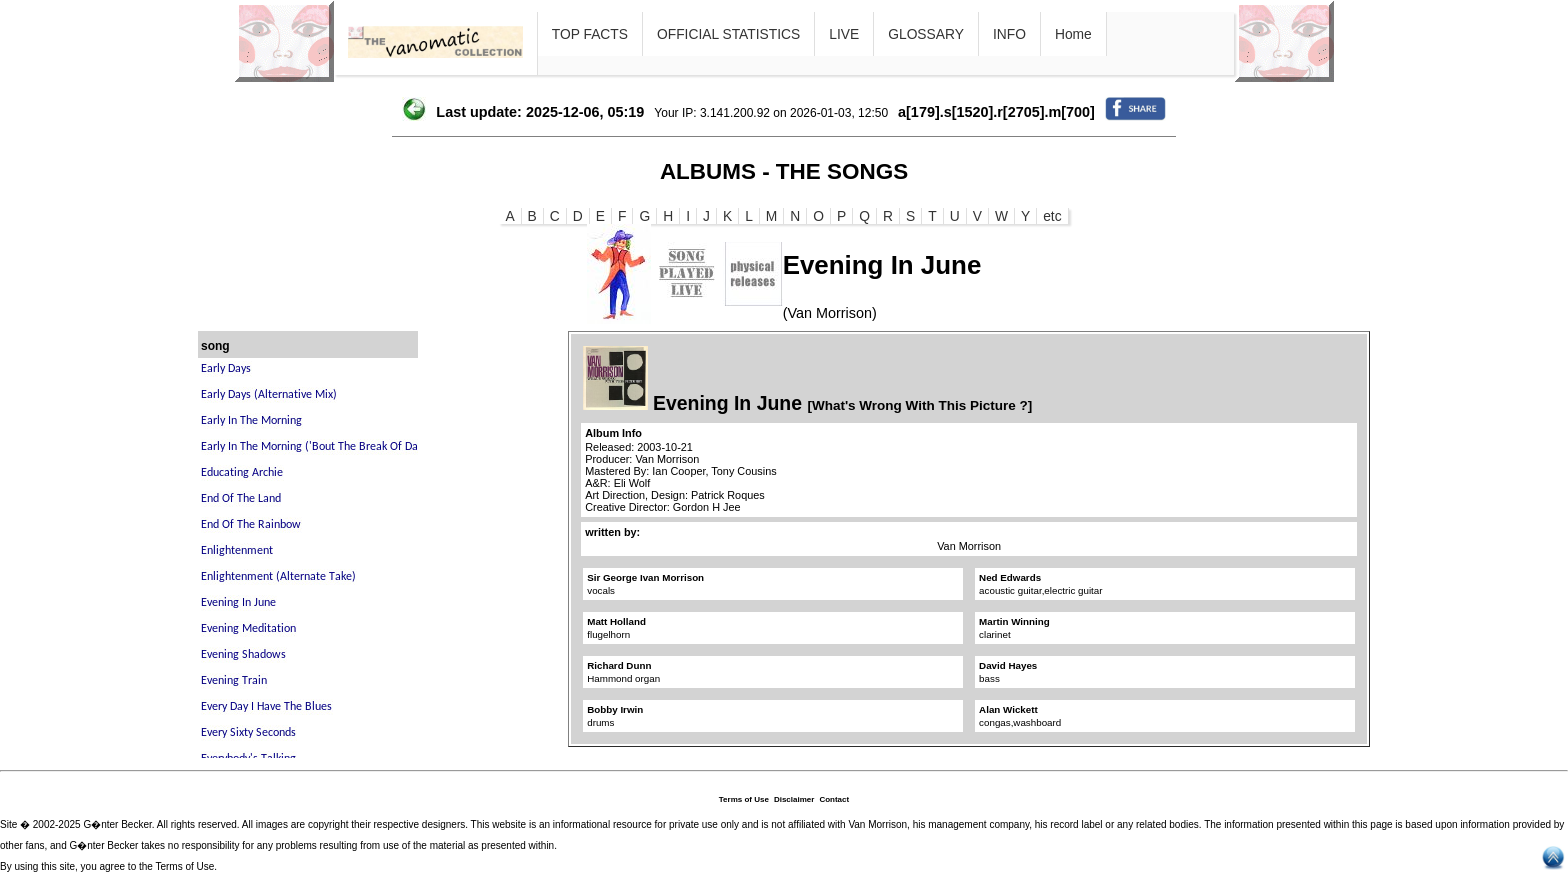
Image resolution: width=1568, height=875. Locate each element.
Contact (834, 799)
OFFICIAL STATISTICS (728, 34)
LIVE (844, 34)
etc (1052, 216)
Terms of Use (744, 799)
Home (1073, 34)
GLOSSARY (926, 34)
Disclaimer (794, 799)
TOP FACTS (590, 34)
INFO (1009, 34)
